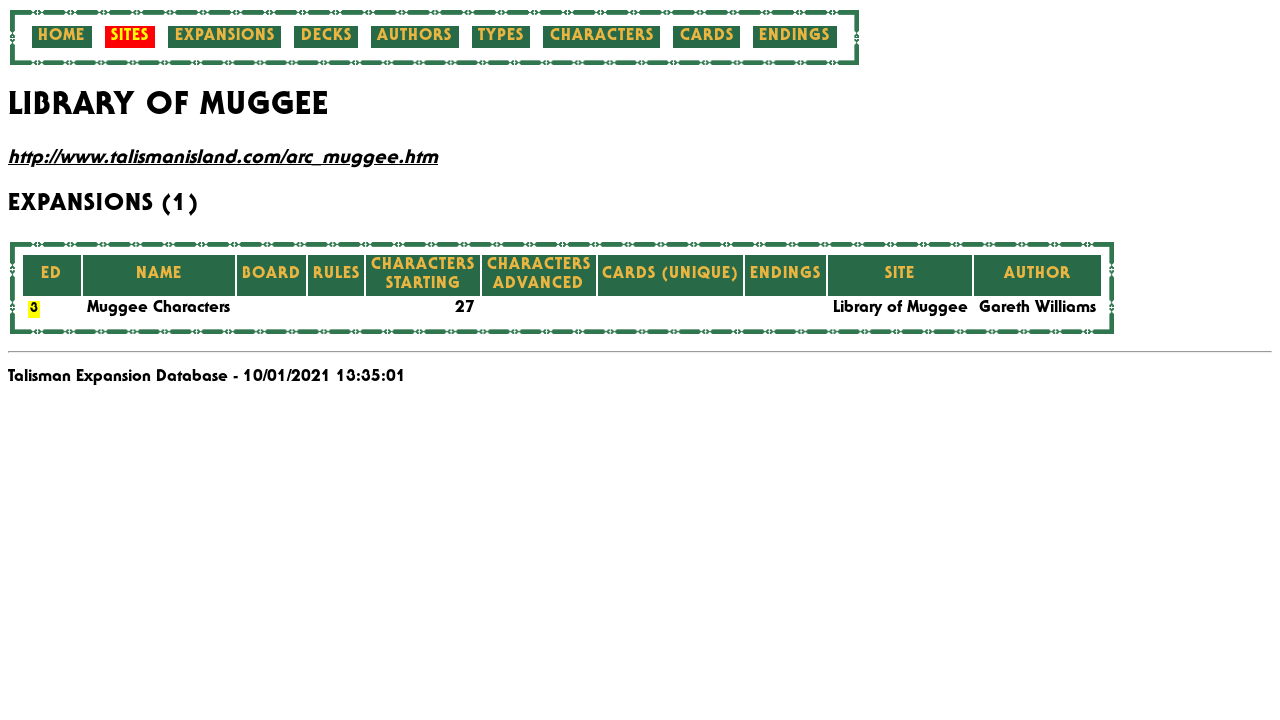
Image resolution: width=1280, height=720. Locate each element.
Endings (794, 37)
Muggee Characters (158, 309)
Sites (130, 37)
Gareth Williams (1037, 309)
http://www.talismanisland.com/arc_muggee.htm (223, 159)
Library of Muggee (900, 309)
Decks (326, 37)
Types (501, 37)
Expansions (225, 37)
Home (61, 37)
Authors (414, 37)
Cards (707, 37)
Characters (602, 37)
